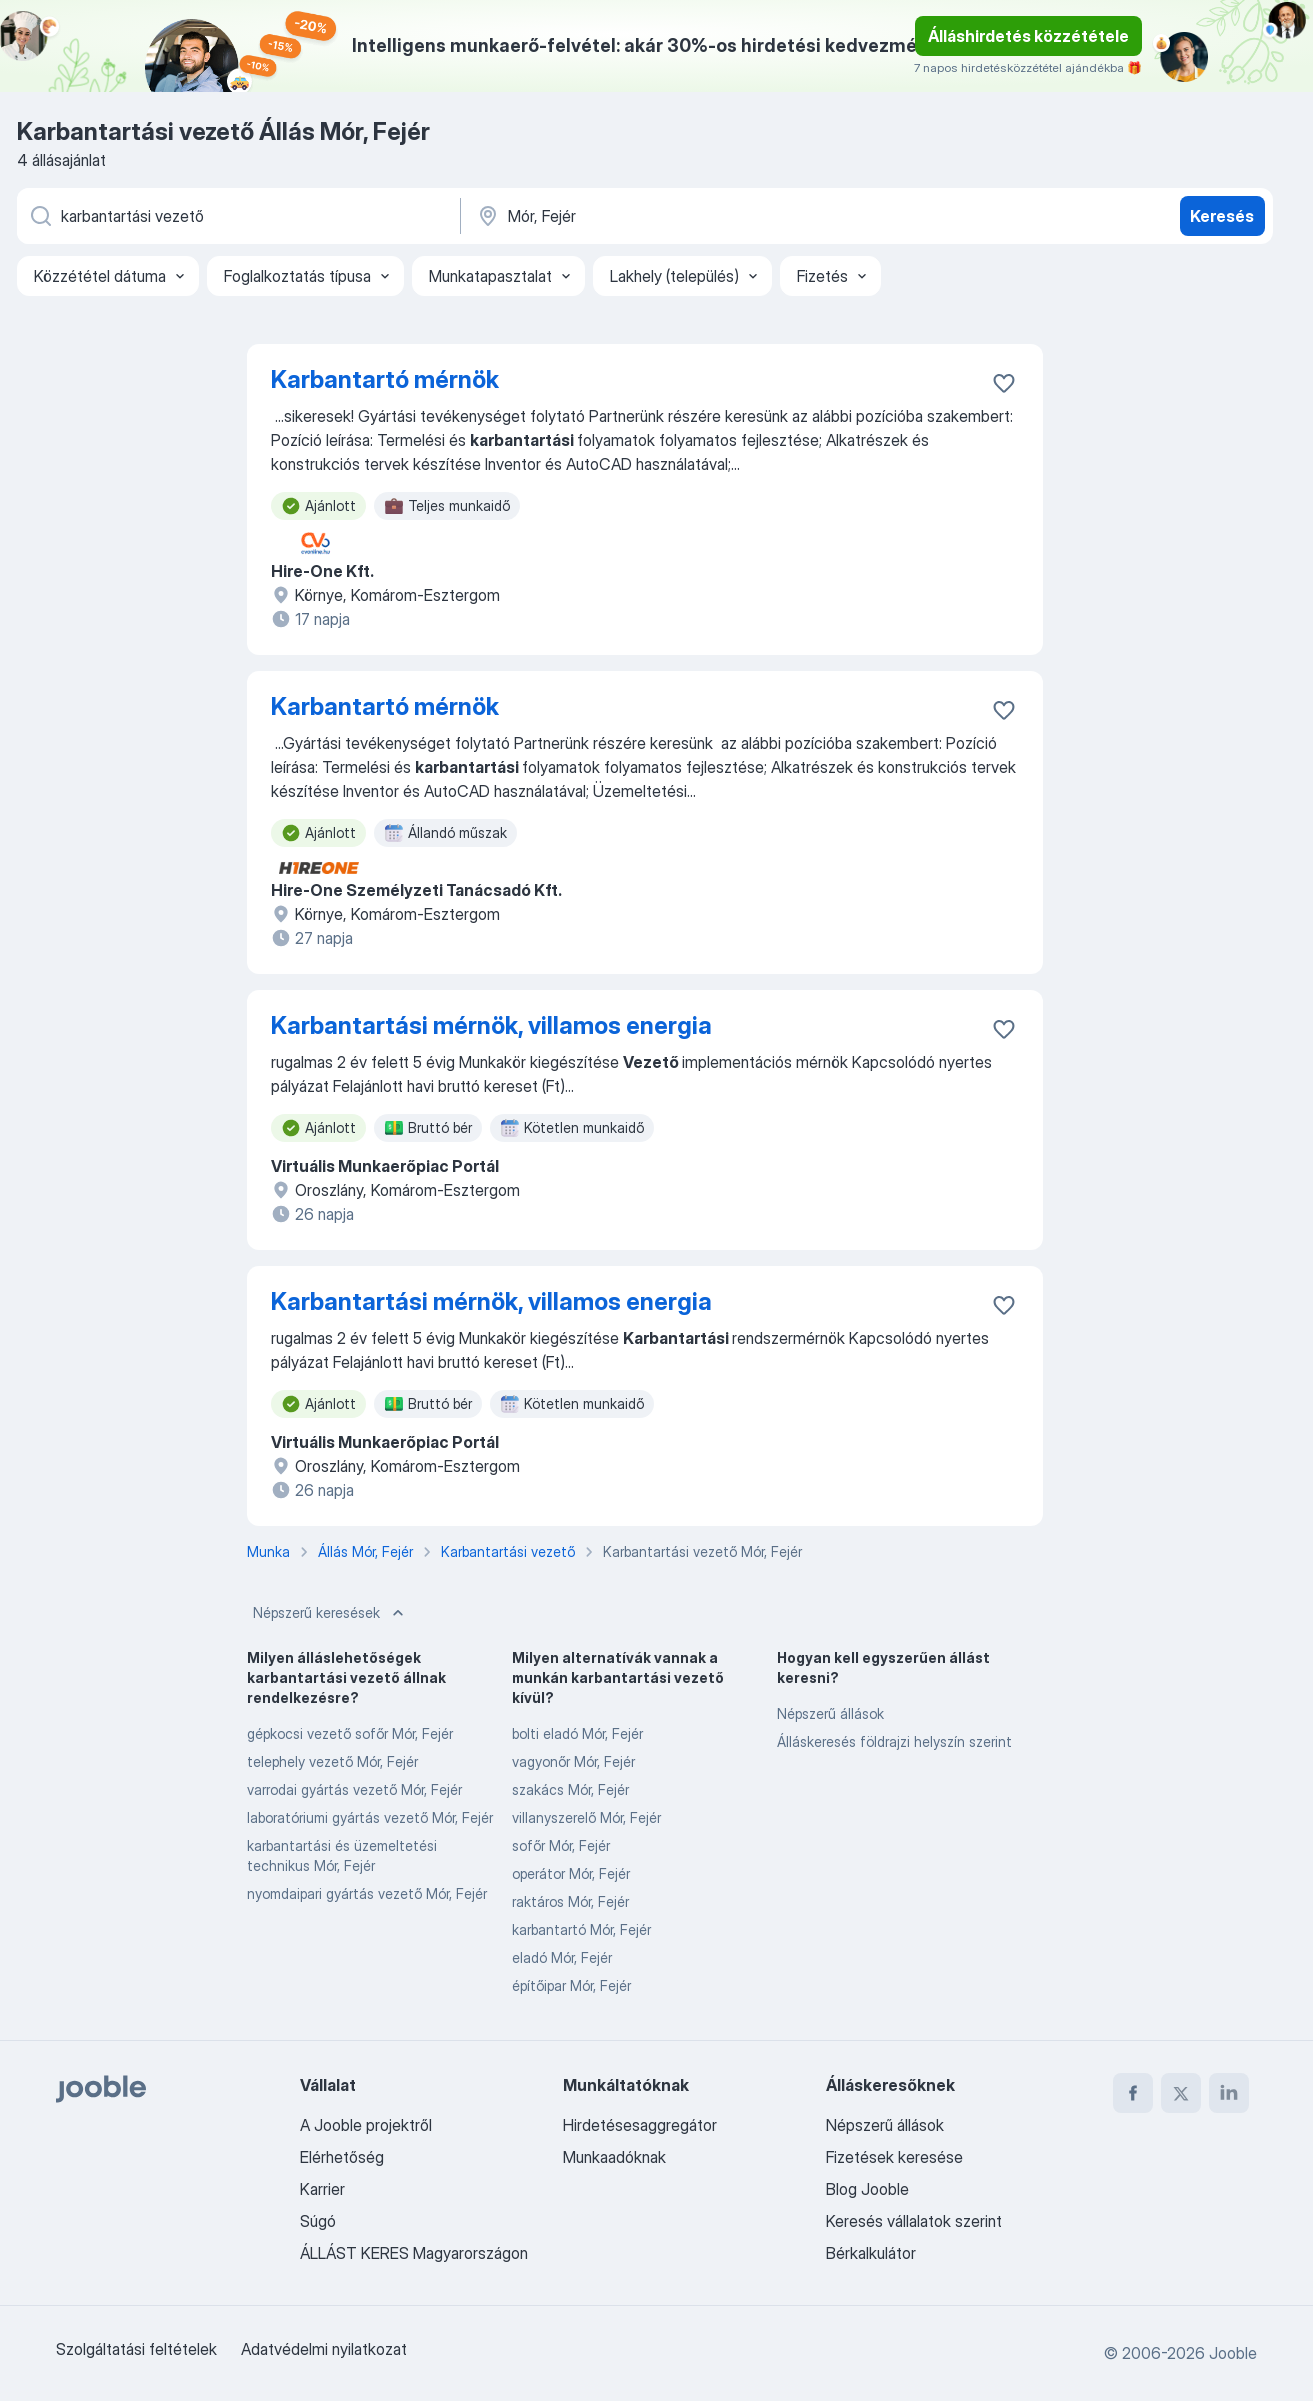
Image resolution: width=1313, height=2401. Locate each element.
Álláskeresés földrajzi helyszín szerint (894, 1741)
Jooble (1233, 2353)
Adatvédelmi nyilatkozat (324, 2349)
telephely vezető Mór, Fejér (332, 1761)
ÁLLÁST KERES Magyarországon (414, 2253)
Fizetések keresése (894, 2157)
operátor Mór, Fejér (571, 1873)
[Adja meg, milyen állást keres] (237, 216)
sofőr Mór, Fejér (561, 1845)
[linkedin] (1229, 2093)
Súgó (318, 2221)
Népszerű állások (830, 1713)
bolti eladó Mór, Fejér (577, 1733)
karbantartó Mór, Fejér (581, 1929)
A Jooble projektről (366, 2125)
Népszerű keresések (330, 1613)
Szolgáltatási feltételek (136, 2349)
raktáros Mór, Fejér (570, 1901)
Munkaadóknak (614, 2157)
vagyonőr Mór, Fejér (573, 1761)
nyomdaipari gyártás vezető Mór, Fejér (367, 1893)
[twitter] (1181, 2093)
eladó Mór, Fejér (562, 1957)
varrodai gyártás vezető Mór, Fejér (354, 1789)
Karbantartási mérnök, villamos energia (491, 1025)
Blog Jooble (867, 2189)
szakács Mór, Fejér (570, 1789)
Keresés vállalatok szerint (914, 2221)
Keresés (1222, 216)
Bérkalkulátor (871, 2253)
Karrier (322, 2189)
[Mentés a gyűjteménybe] (1004, 383)
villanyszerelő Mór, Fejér (586, 1817)
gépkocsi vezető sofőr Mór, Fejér (350, 1733)
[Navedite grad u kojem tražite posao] (684, 216)
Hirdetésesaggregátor (640, 2125)
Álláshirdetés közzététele (1028, 36)
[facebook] (1133, 2093)
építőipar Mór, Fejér (571, 1985)
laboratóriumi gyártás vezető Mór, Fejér (370, 1817)
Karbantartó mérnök (385, 379)
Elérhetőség (342, 2157)
